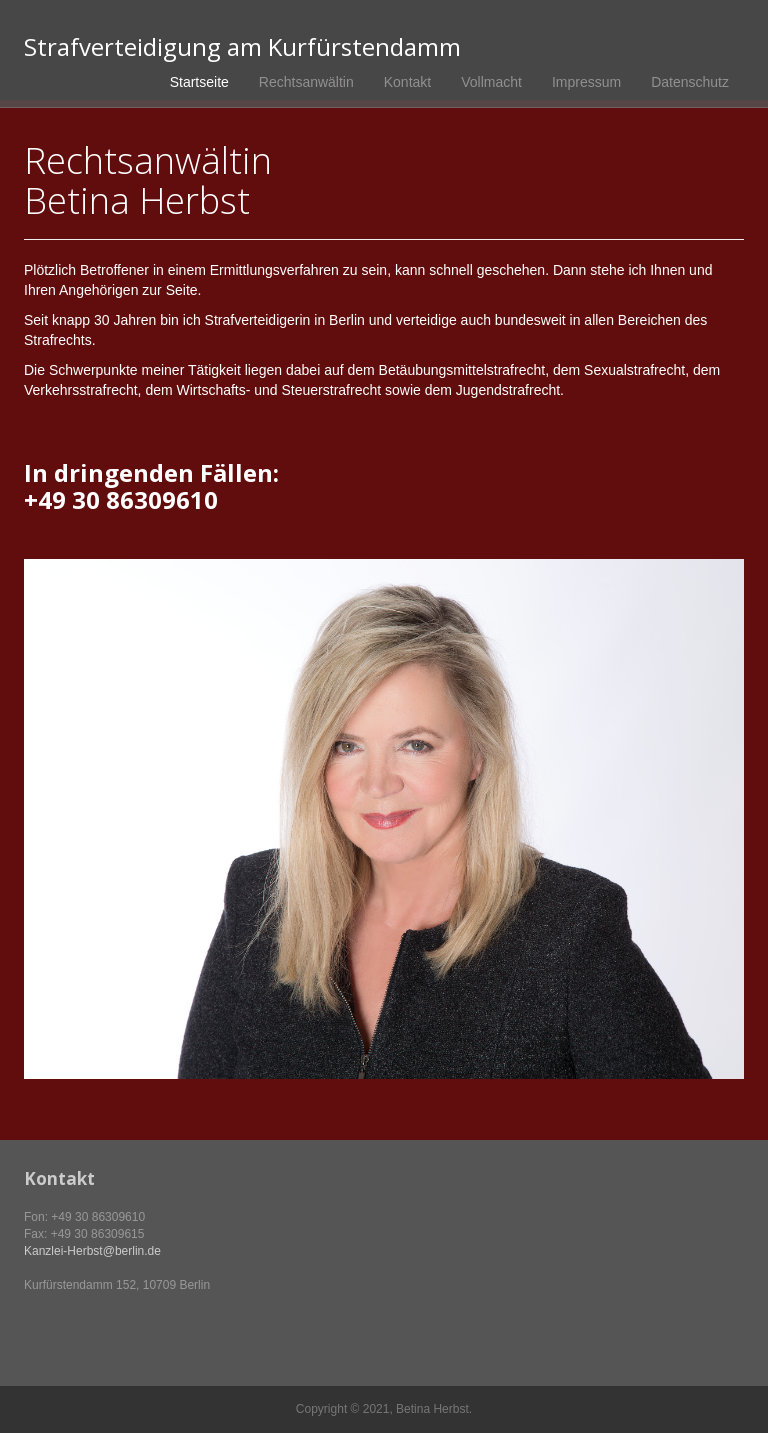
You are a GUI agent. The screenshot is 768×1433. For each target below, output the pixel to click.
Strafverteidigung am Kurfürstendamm (242, 47)
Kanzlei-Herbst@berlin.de (92, 1251)
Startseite (199, 82)
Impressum (586, 82)
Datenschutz (690, 82)
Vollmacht (491, 82)
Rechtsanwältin (306, 82)
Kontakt (407, 82)
